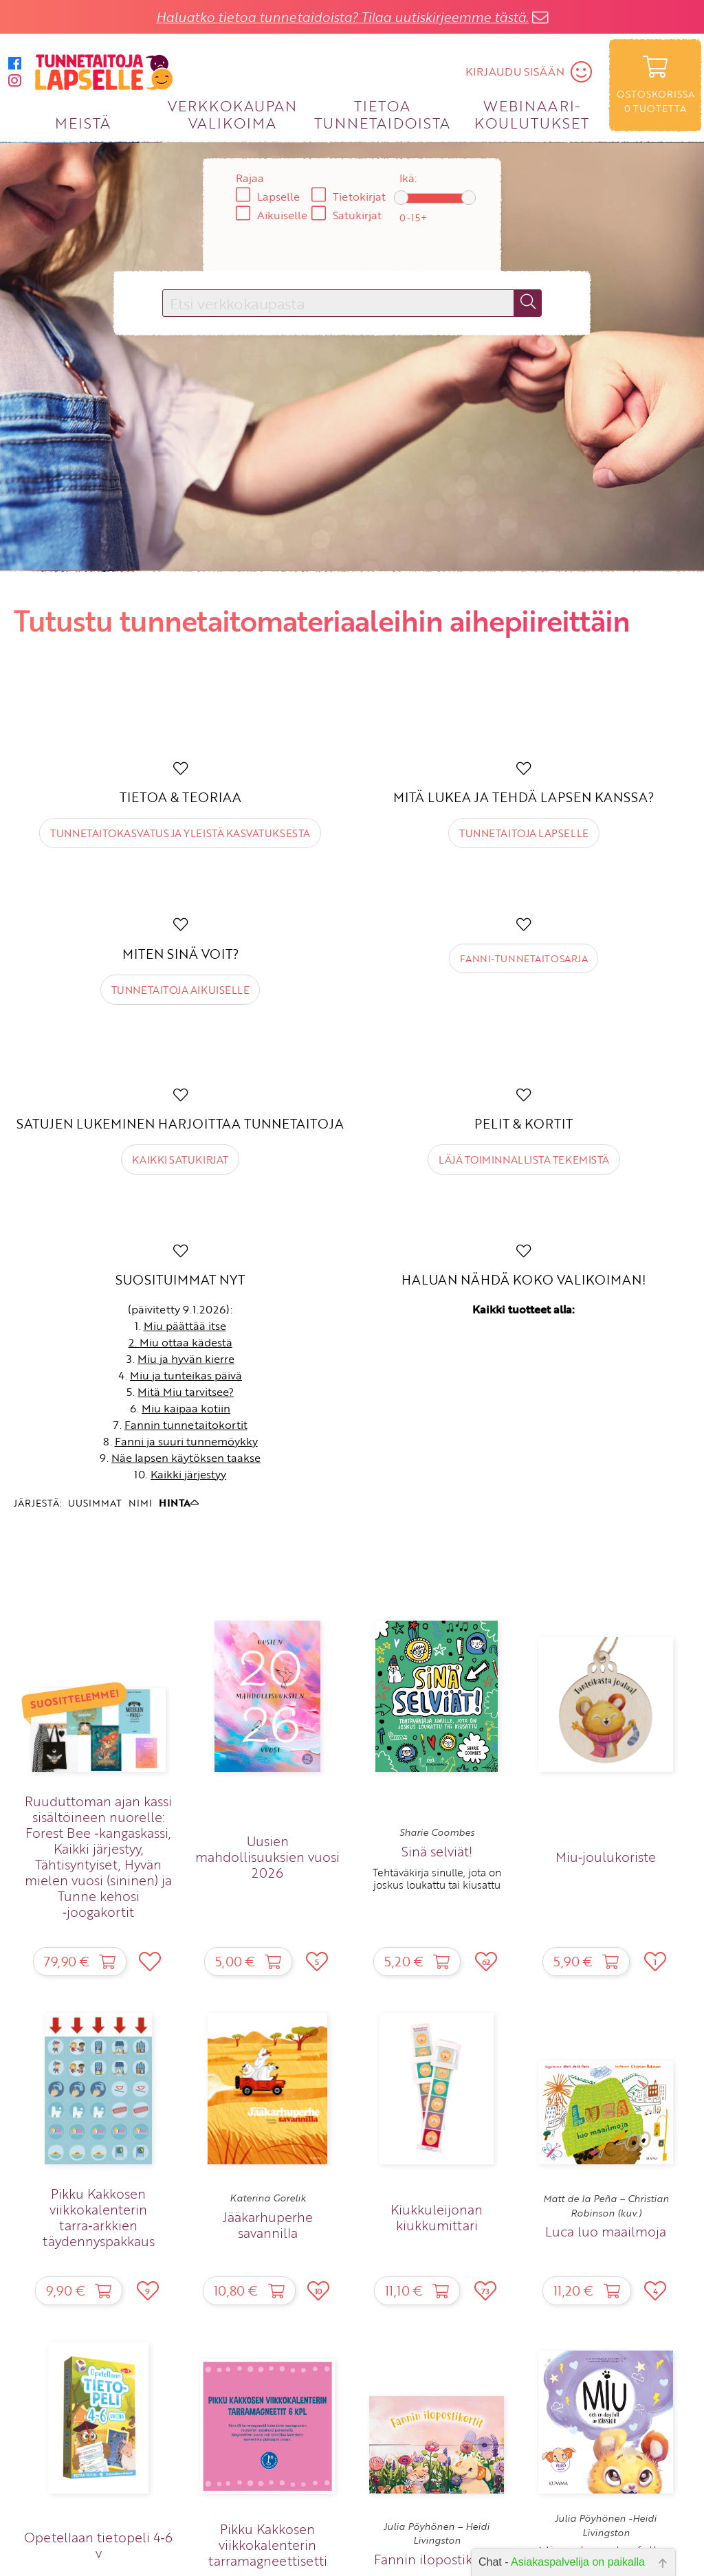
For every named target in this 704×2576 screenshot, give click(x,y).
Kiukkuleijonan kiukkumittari (436, 2217)
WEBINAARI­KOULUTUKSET (531, 114)
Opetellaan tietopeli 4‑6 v (98, 2545)
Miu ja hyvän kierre (186, 1359)
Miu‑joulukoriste (606, 1857)
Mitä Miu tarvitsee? (186, 1392)
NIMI (140, 1503)
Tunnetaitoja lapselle (523, 833)
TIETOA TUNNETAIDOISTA (382, 114)
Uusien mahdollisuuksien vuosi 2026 (267, 1856)
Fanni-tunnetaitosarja (523, 958)
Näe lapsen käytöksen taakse (186, 1458)
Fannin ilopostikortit (436, 2559)
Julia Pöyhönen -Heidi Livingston (606, 2525)
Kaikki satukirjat (180, 1159)
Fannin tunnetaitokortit (186, 1425)
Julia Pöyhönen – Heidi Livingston (437, 2533)
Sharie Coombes (436, 1832)
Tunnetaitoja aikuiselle (180, 989)
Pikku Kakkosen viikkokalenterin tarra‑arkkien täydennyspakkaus (99, 2217)
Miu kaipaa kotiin (186, 1408)
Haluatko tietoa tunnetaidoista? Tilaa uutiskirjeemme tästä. (342, 17)
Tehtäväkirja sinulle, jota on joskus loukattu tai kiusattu (437, 1878)
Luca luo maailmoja (605, 2231)
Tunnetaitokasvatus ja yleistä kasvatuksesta (179, 833)
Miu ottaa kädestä (186, 1342)
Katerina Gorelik (268, 2198)
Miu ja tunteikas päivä (186, 1375)
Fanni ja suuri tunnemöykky (186, 1441)
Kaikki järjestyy (188, 1474)
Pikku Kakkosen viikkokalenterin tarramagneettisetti (267, 2544)
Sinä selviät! (437, 1851)
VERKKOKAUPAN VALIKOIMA (232, 114)
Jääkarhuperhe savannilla (268, 2225)
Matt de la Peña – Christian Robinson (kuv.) (606, 2205)
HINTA (179, 1503)
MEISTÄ (83, 122)
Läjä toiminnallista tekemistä (524, 1159)
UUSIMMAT (95, 1503)
